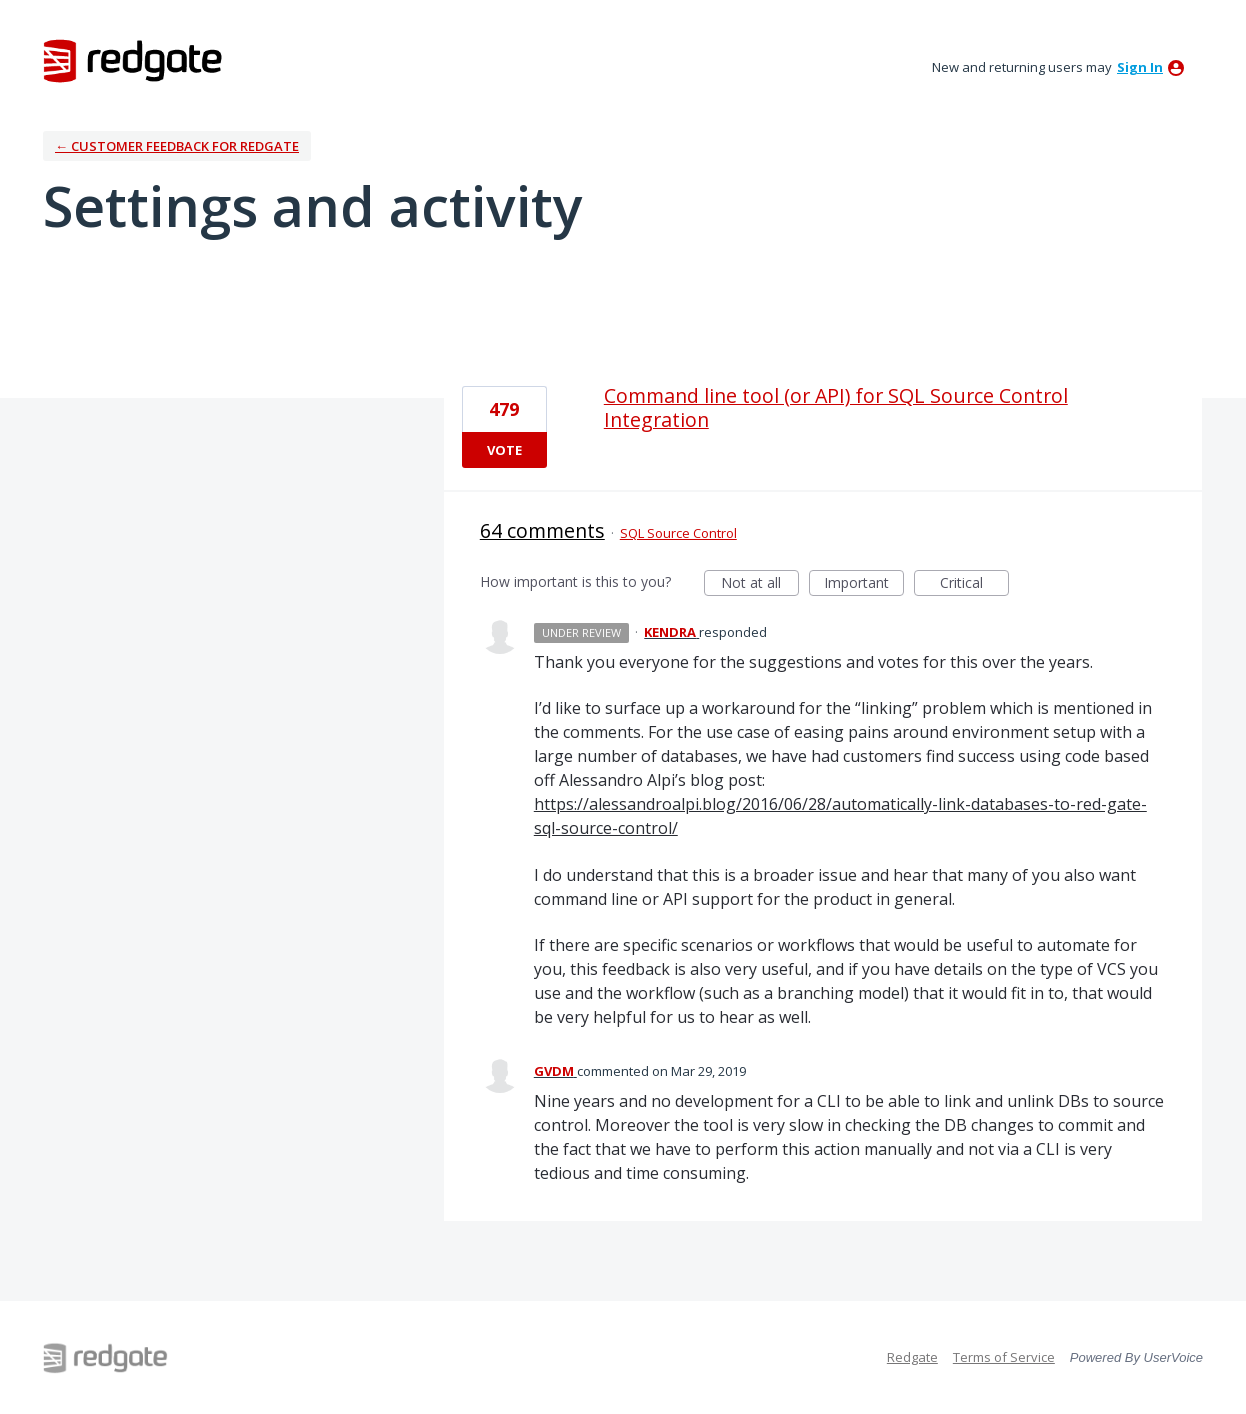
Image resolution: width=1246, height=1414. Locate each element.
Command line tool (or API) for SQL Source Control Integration (836, 407)
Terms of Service (1004, 1357)
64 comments (542, 530)
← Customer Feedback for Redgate (177, 146)
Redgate (912, 1357)
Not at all (760, 584)
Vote (504, 450)
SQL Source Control (678, 533)
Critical (974, 584)
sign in (1140, 67)
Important (864, 584)
